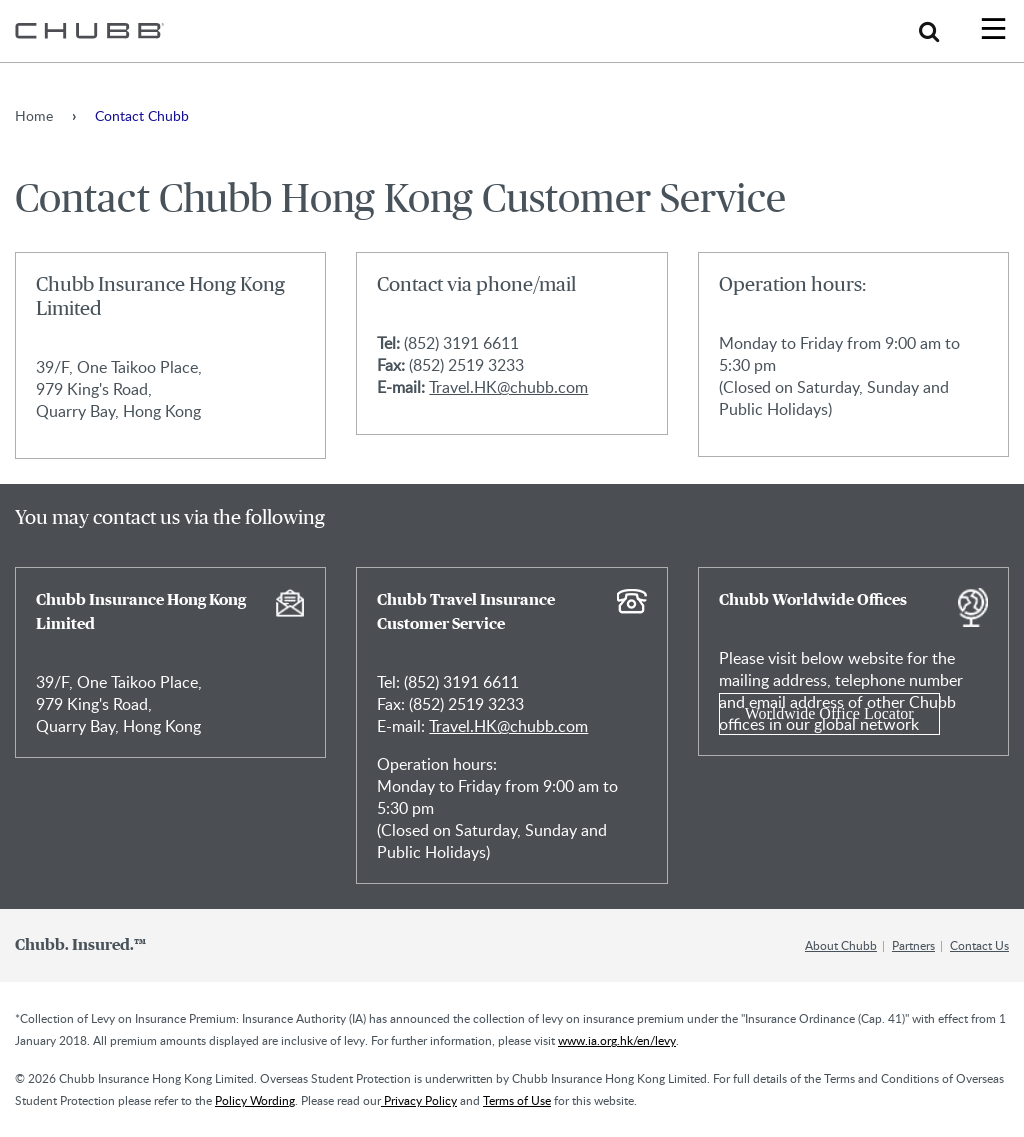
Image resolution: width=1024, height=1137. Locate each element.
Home (34, 115)
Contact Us (979, 945)
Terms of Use (517, 1100)
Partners (913, 945)
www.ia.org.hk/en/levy (617, 1040)
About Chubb (841, 945)
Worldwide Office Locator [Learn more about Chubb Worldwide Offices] (829, 713)
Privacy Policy (419, 1100)
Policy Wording (255, 1100)
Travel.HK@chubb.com (508, 387)
